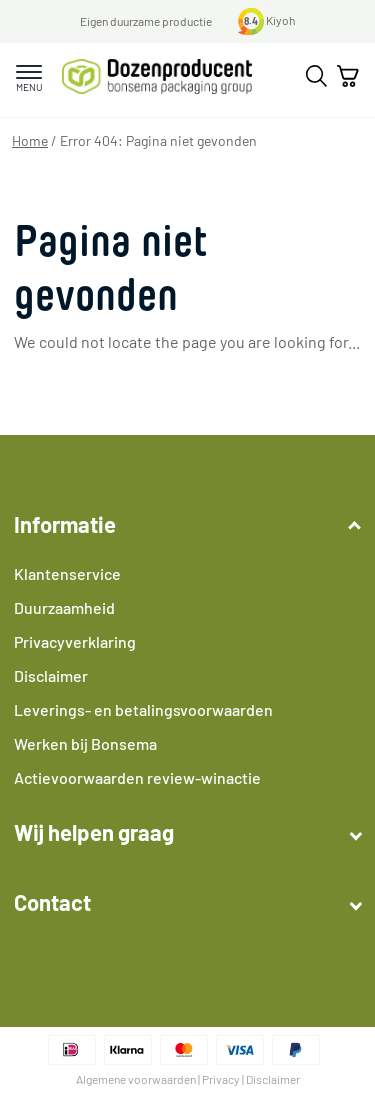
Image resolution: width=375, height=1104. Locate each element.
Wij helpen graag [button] (187, 832)
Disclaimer (51, 675)
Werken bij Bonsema (85, 743)
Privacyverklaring (75, 641)
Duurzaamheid (64, 607)
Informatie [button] (187, 524)
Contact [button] (187, 902)
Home (30, 140)
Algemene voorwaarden (136, 1079)
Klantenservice (67, 573)
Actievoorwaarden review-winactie (137, 777)
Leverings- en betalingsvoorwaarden (143, 709)
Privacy (221, 1079)
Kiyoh (267, 20)
